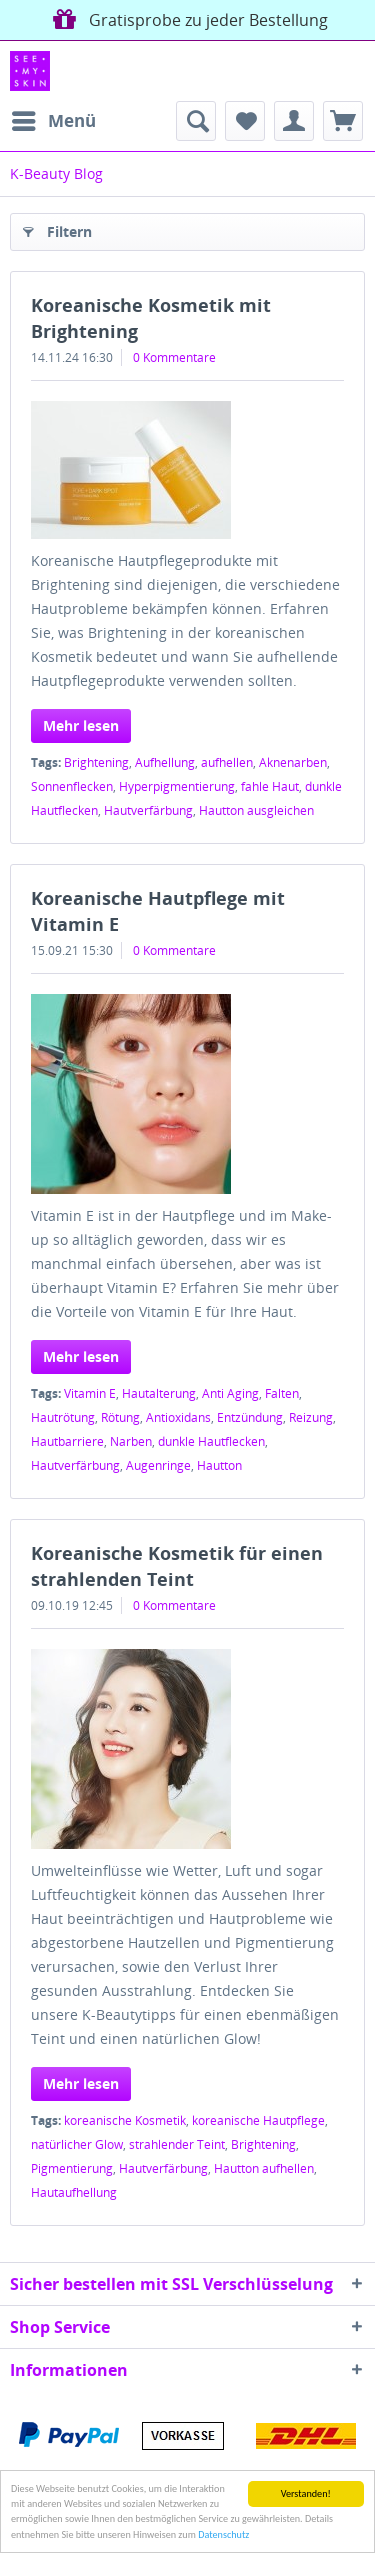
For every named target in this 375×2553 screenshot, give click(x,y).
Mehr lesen (81, 725)
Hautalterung (159, 1393)
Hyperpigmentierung (177, 786)
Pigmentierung (72, 2168)
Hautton (219, 1465)
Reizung (311, 1417)
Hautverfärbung (148, 810)
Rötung (120, 1417)
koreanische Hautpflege (258, 2120)
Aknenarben (293, 762)
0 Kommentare (174, 357)
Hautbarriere (67, 1441)
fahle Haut (270, 786)
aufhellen (227, 762)
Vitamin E (90, 1393)
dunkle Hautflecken (211, 1441)
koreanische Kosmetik (125, 2120)
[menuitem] (53, 121)
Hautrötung (63, 1417)
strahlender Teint (177, 2144)
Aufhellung (165, 762)
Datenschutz (223, 2534)
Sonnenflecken (72, 786)
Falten (282, 1393)
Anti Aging (230, 1393)
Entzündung (250, 1417)
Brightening (96, 762)
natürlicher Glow (77, 2144)
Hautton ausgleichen (256, 810)
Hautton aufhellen (264, 2168)
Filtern (57, 228)
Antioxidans (178, 1417)
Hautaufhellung (74, 2192)
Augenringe (158, 1465)
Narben (131, 1441)
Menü (54, 118)
